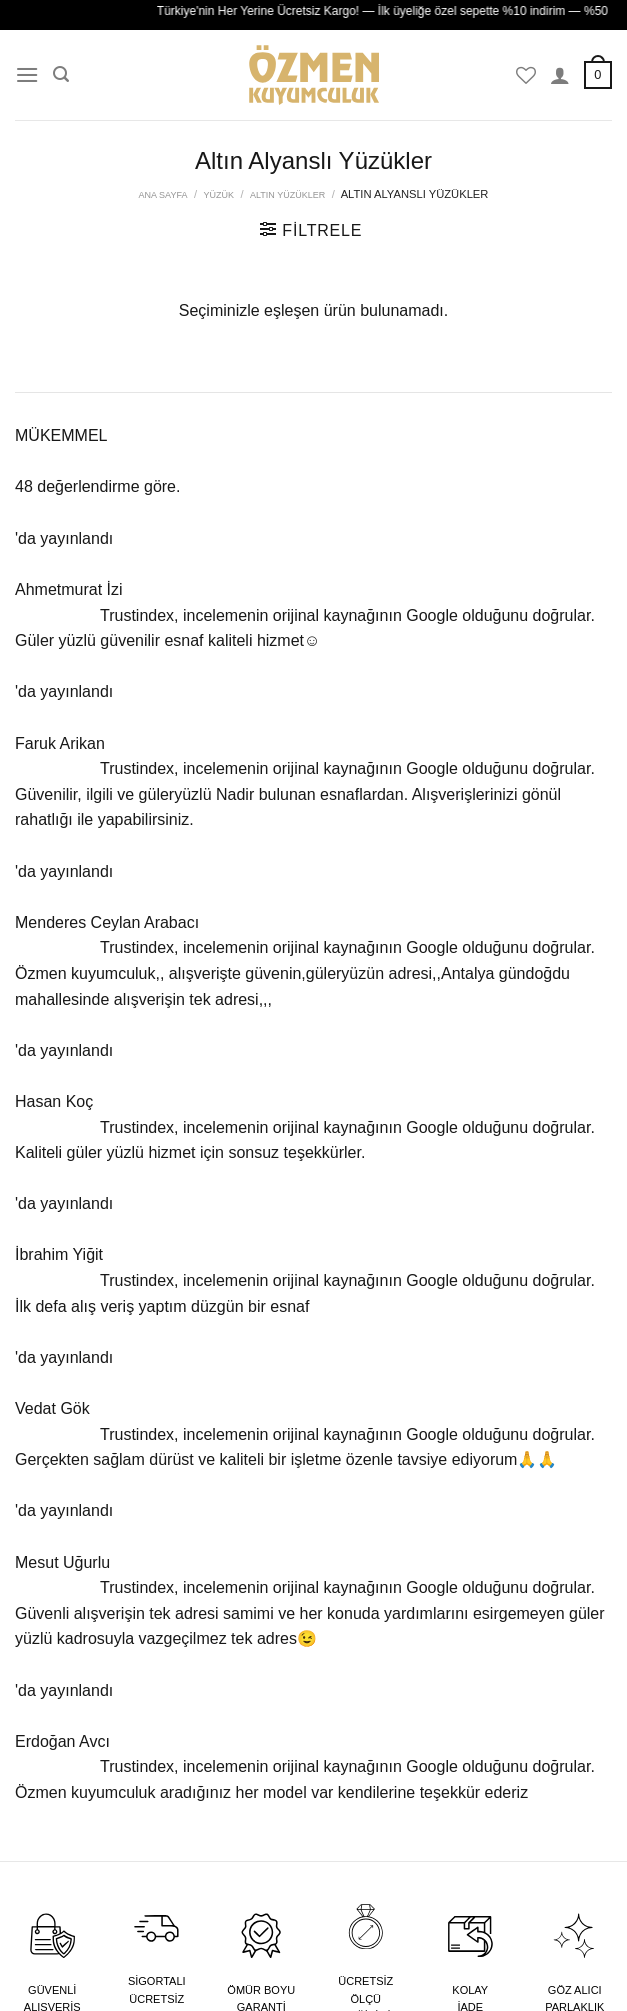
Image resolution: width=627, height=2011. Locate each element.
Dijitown (257, 1984)
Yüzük (218, 195)
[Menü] (27, 74)
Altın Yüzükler (287, 195)
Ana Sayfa (163, 195)
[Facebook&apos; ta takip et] (520, 745)
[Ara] (61, 74)
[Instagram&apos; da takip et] (547, 745)
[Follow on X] (573, 745)
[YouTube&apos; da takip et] (599, 745)
